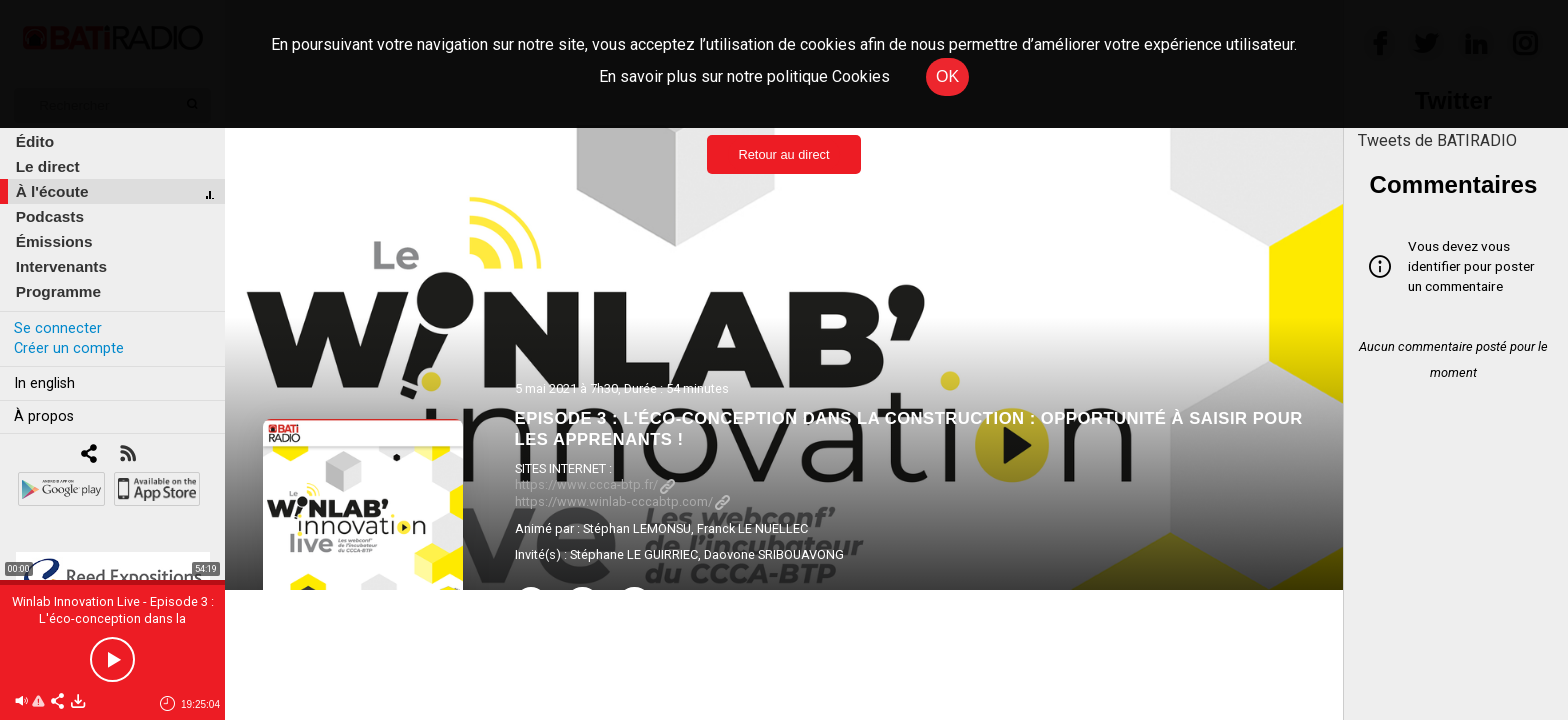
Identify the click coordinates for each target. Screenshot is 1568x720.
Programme (58, 291)
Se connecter (58, 328)
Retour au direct (783, 154)
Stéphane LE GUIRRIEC (634, 554)
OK (947, 76)
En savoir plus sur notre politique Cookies (744, 76)
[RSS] (127, 455)
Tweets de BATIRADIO (1437, 140)
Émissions (54, 241)
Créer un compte (69, 348)
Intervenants (61, 266)
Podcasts (50, 216)
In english (44, 383)
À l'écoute (52, 191)
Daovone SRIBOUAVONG (774, 554)
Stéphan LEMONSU (637, 528)
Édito (35, 141)
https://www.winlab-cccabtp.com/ (622, 501)
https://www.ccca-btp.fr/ (595, 484)
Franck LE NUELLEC (752, 528)
